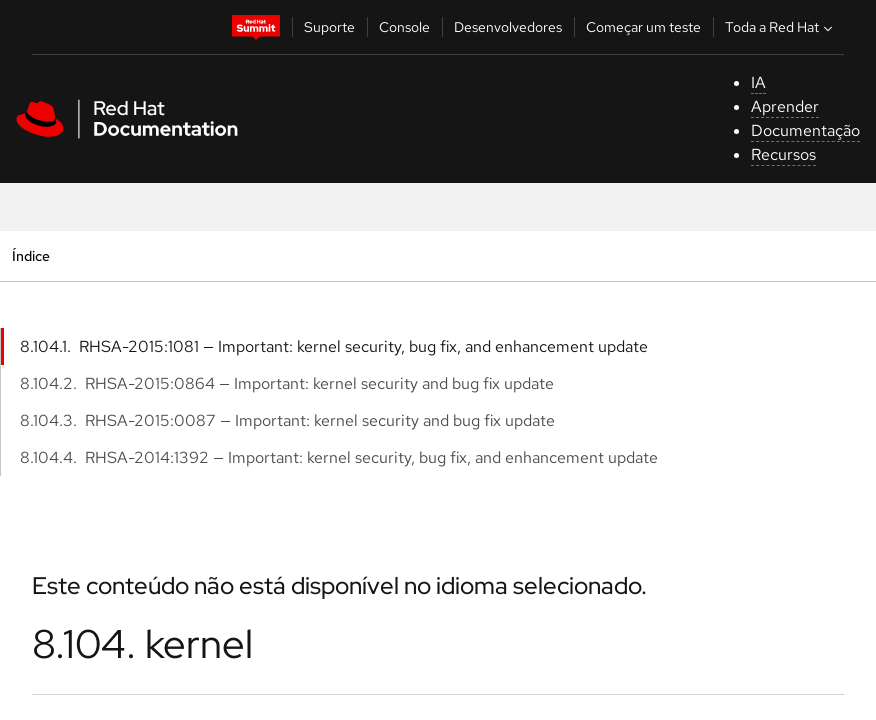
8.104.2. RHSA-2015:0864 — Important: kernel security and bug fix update (287, 383)
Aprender (785, 106)
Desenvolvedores (508, 27)
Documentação (805, 130)
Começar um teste (643, 27)
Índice (30, 255)
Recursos (783, 154)
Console (404, 27)
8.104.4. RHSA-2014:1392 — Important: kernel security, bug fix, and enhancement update (339, 457)
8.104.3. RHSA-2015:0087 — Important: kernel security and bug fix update (287, 420)
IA (758, 82)
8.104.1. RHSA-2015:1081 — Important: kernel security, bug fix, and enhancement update (334, 346)
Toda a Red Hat (781, 27)
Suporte (329, 27)
